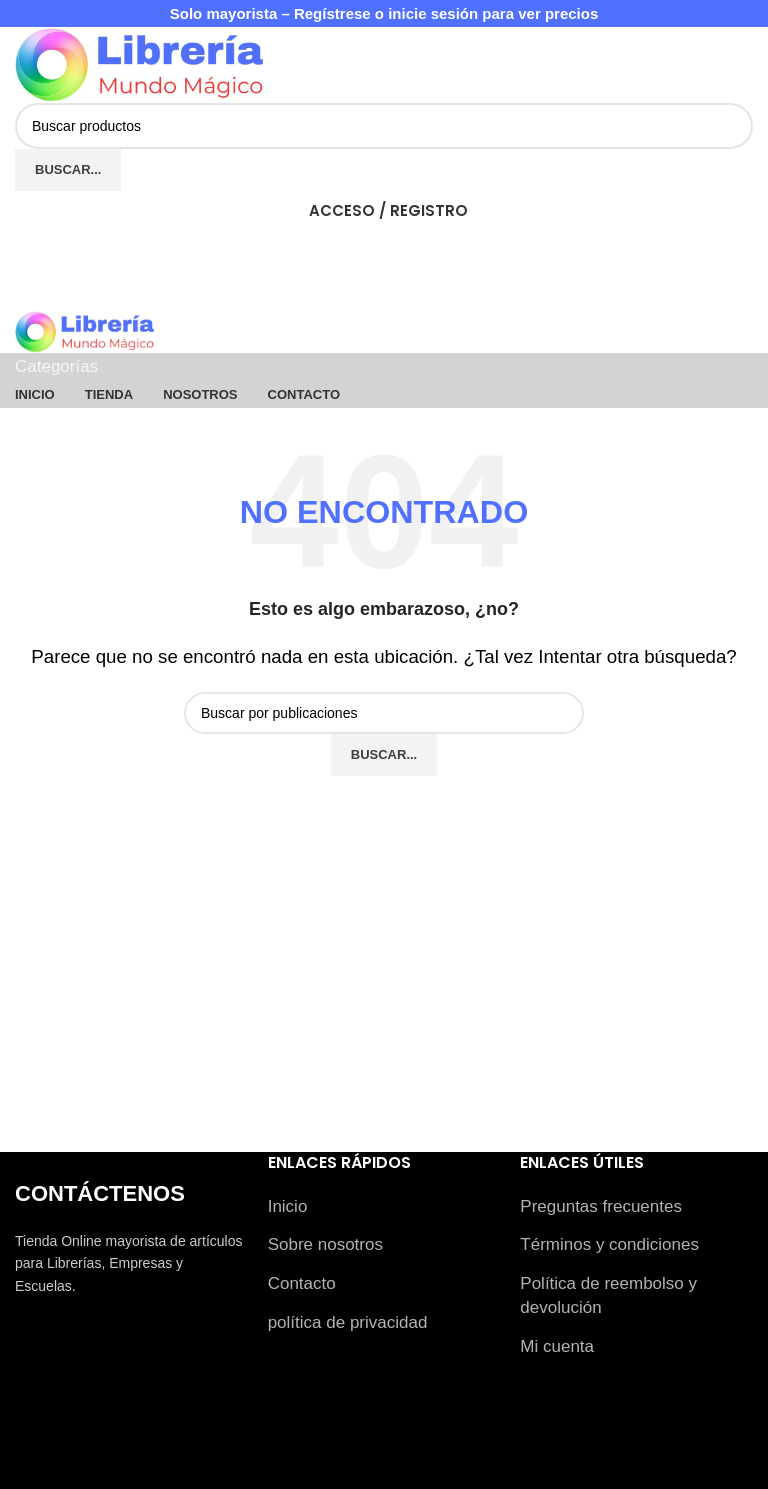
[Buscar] (384, 126)
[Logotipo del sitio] (140, 64)
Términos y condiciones (609, 1244)
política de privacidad (348, 1322)
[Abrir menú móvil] (384, 291)
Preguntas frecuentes (601, 1206)
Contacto (302, 1283)
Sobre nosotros (325, 1244)
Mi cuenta (557, 1346)
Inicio (288, 1206)
